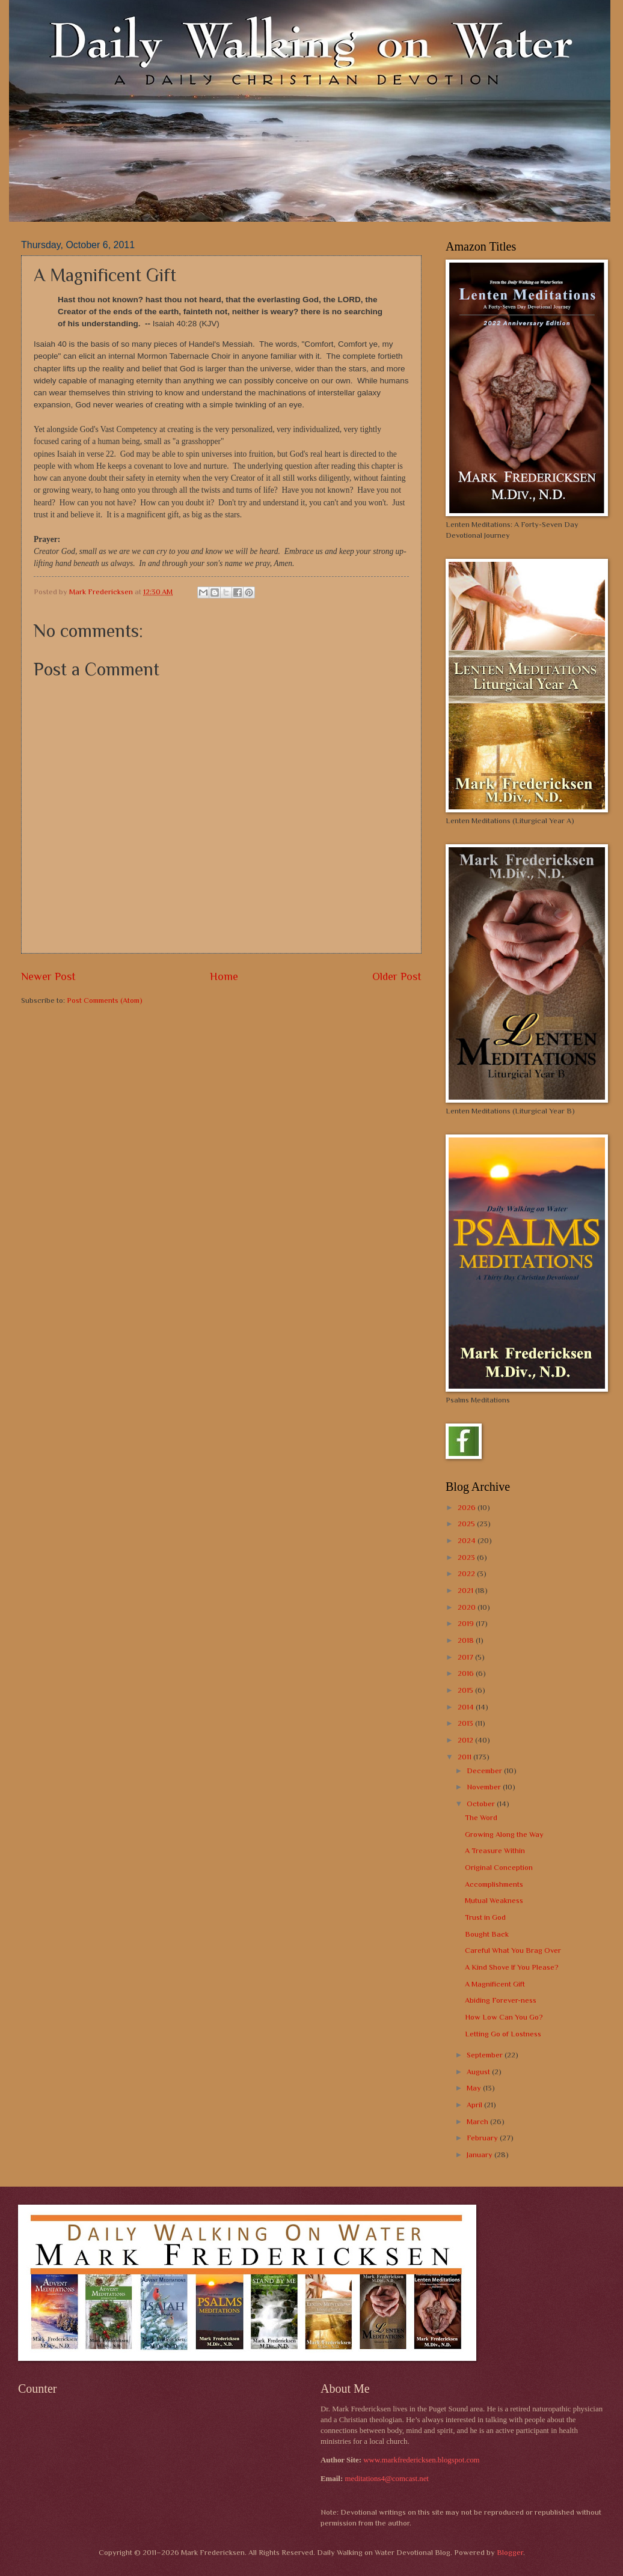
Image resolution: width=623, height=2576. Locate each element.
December (485, 1770)
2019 (467, 1623)
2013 (466, 1723)
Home (224, 976)
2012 (466, 1739)
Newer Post (48, 976)
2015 (466, 1689)
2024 (467, 1540)
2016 (467, 1673)
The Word (481, 1817)
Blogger (510, 2552)
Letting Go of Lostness (503, 2033)
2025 (467, 1523)
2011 (465, 1756)
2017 (466, 1656)
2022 (467, 1573)
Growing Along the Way (504, 1834)
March (478, 2121)
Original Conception (499, 1867)
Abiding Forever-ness (500, 2000)
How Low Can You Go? (504, 2016)
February (483, 2137)
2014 (467, 1706)
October (482, 1803)
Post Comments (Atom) (105, 1000)
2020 (467, 1607)
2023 (467, 1557)
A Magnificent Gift (495, 1983)
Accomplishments (494, 1884)
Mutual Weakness (494, 1900)
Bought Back (487, 1933)
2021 (466, 1590)
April (475, 2104)
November (485, 1786)
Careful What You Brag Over (513, 1950)
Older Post (397, 976)
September (486, 2054)
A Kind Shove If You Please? (512, 1967)
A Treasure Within (495, 1850)
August (479, 2071)
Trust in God (485, 1917)
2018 (467, 1640)
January (480, 2154)
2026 (467, 1507)
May (475, 2087)
